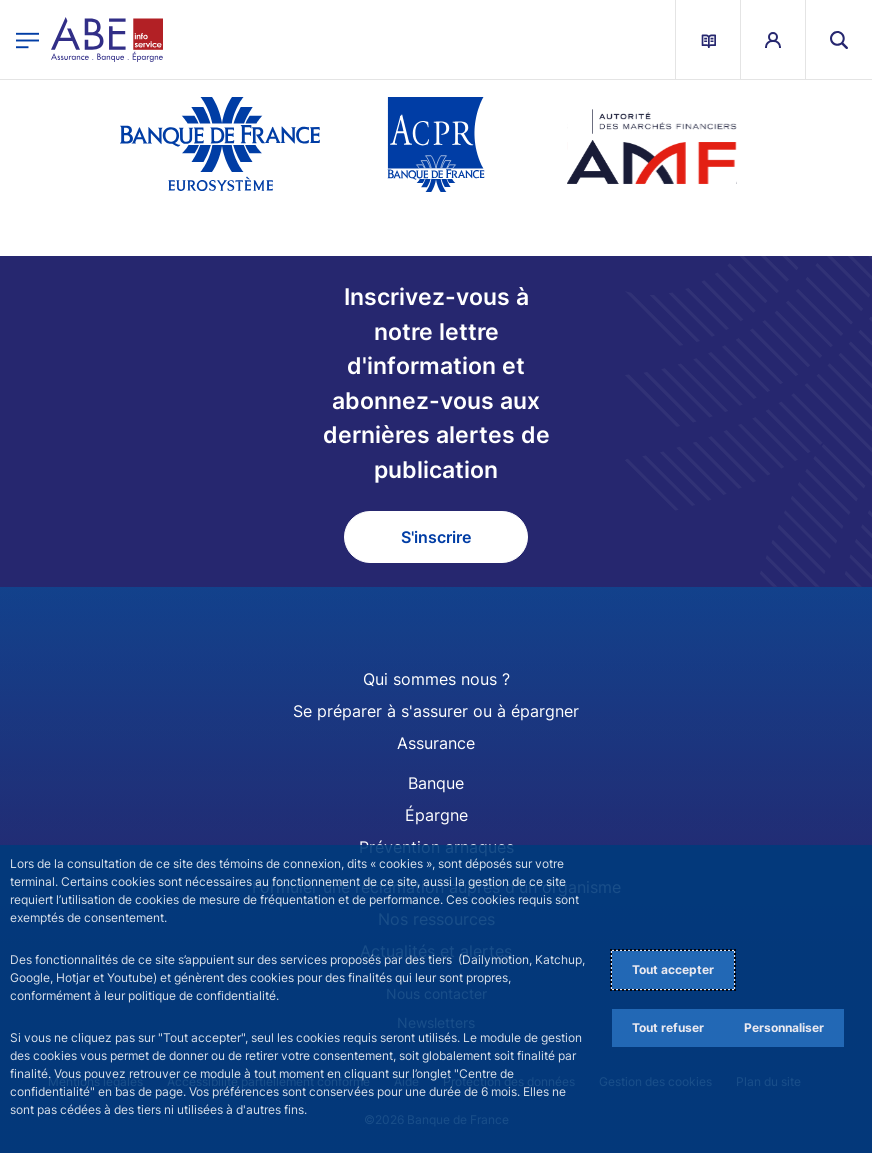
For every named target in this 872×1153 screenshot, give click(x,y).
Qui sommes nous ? (436, 679)
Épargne (436, 815)
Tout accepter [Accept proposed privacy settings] (673, 969)
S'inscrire (436, 537)
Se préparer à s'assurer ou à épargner (436, 711)
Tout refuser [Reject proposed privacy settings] (668, 1027)
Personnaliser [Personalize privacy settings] (784, 1027)
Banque (436, 783)
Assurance (436, 743)
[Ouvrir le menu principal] (27, 39)
